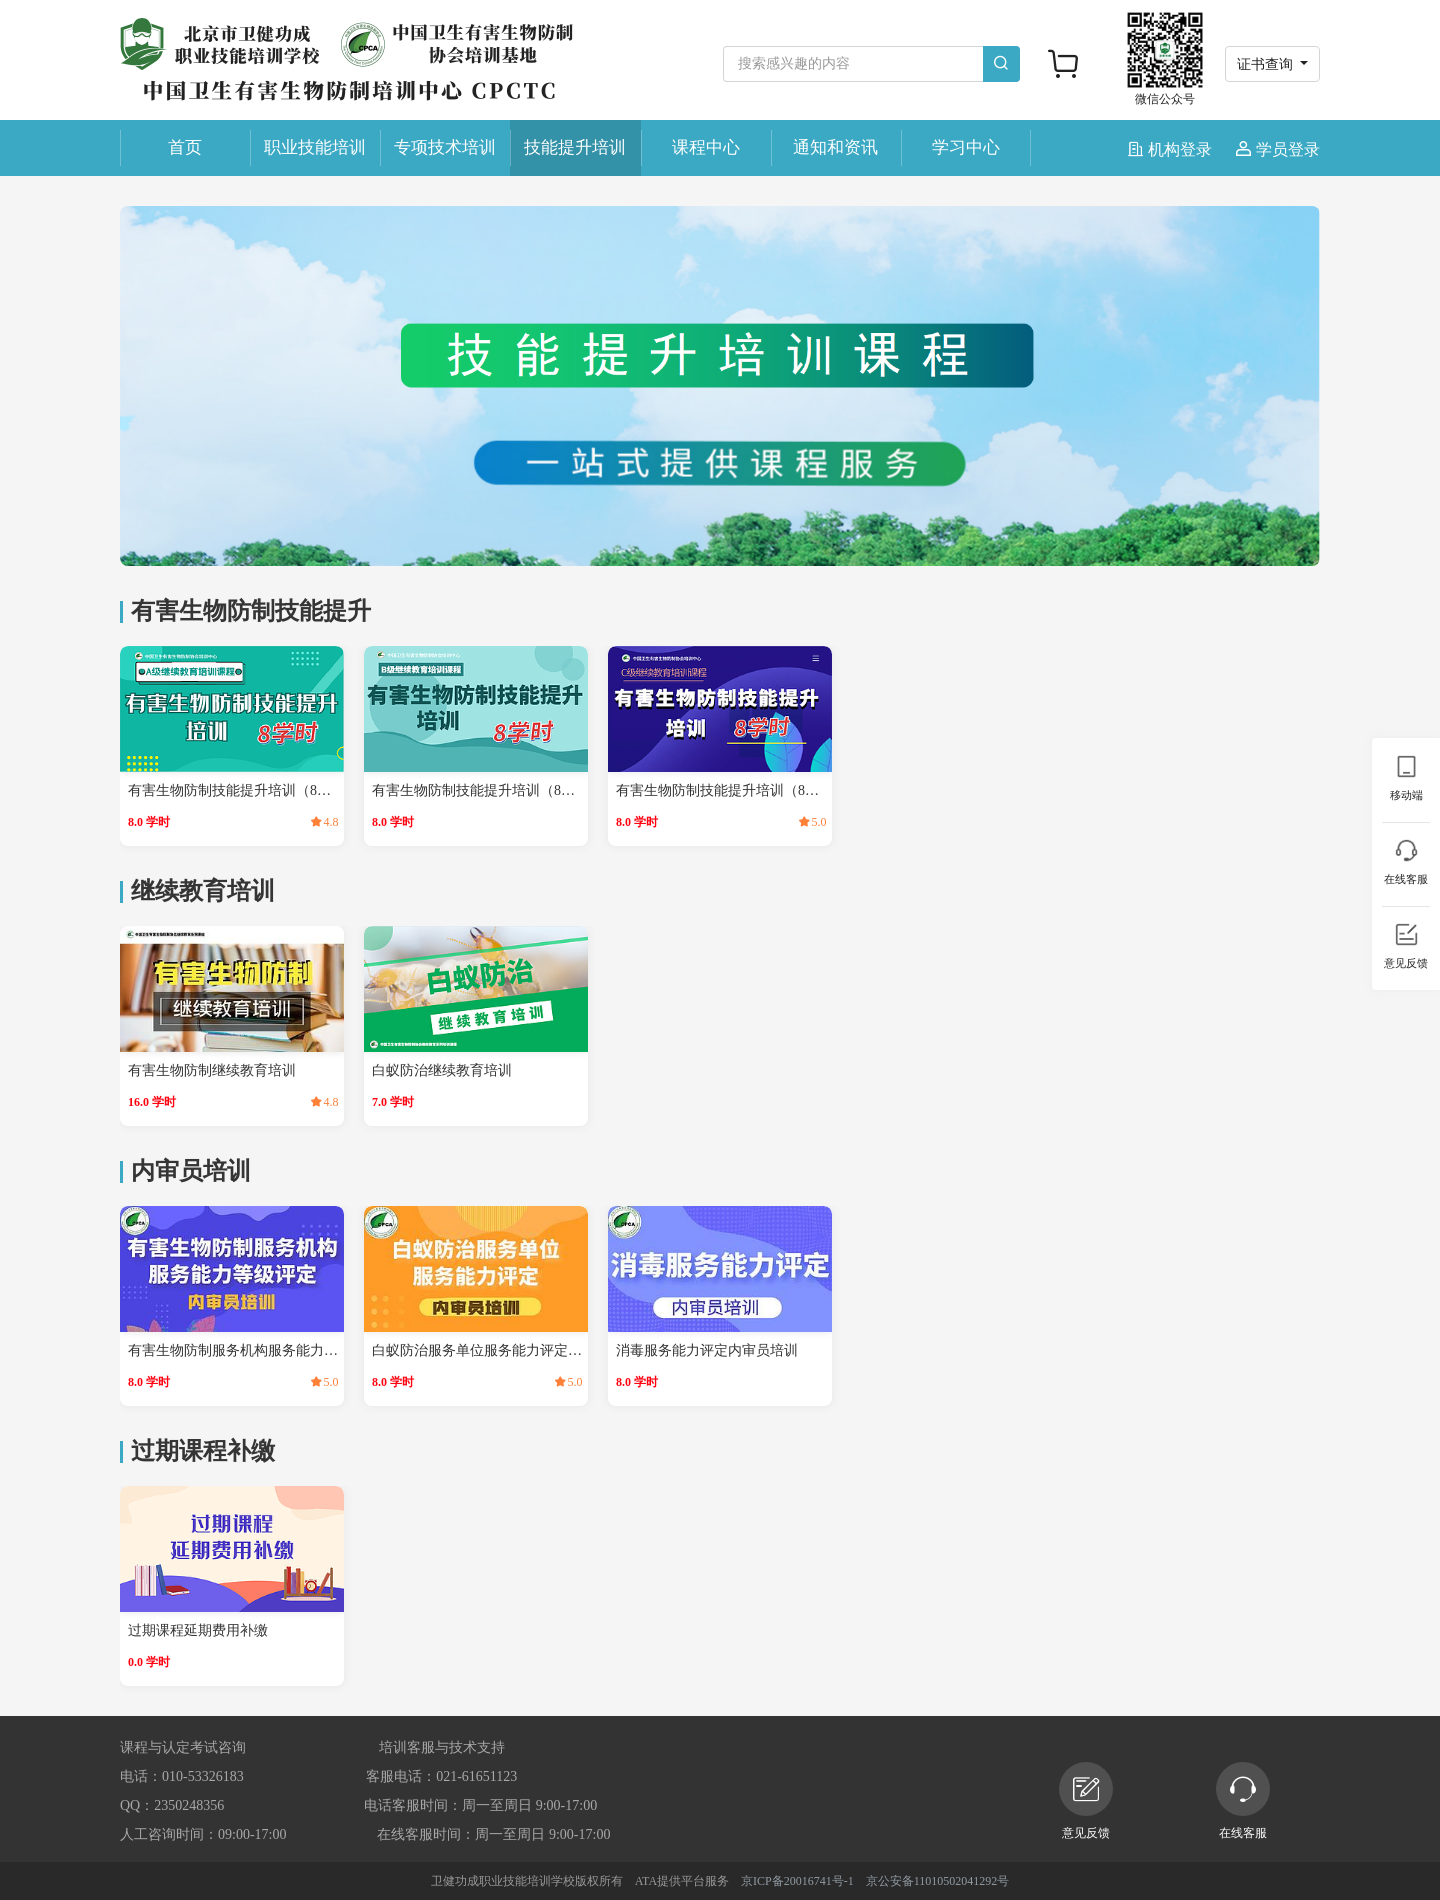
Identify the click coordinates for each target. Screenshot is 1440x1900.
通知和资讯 (835, 147)
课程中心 (706, 147)
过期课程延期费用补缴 (198, 1630)
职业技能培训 (315, 147)
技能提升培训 (575, 147)
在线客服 (1243, 1801)
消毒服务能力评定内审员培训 (707, 1350)
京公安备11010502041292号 (938, 1881)
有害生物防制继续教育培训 (212, 1070)
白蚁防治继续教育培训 (442, 1070)
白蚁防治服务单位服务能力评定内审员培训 (478, 1350)
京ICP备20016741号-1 (797, 1881)
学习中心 (966, 147)
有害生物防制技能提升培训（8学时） (234, 790)
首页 (185, 147)
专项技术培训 (445, 147)
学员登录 (1278, 149)
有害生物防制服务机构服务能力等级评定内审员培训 (234, 1350)
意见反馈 (1086, 1801)
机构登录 (1172, 149)
